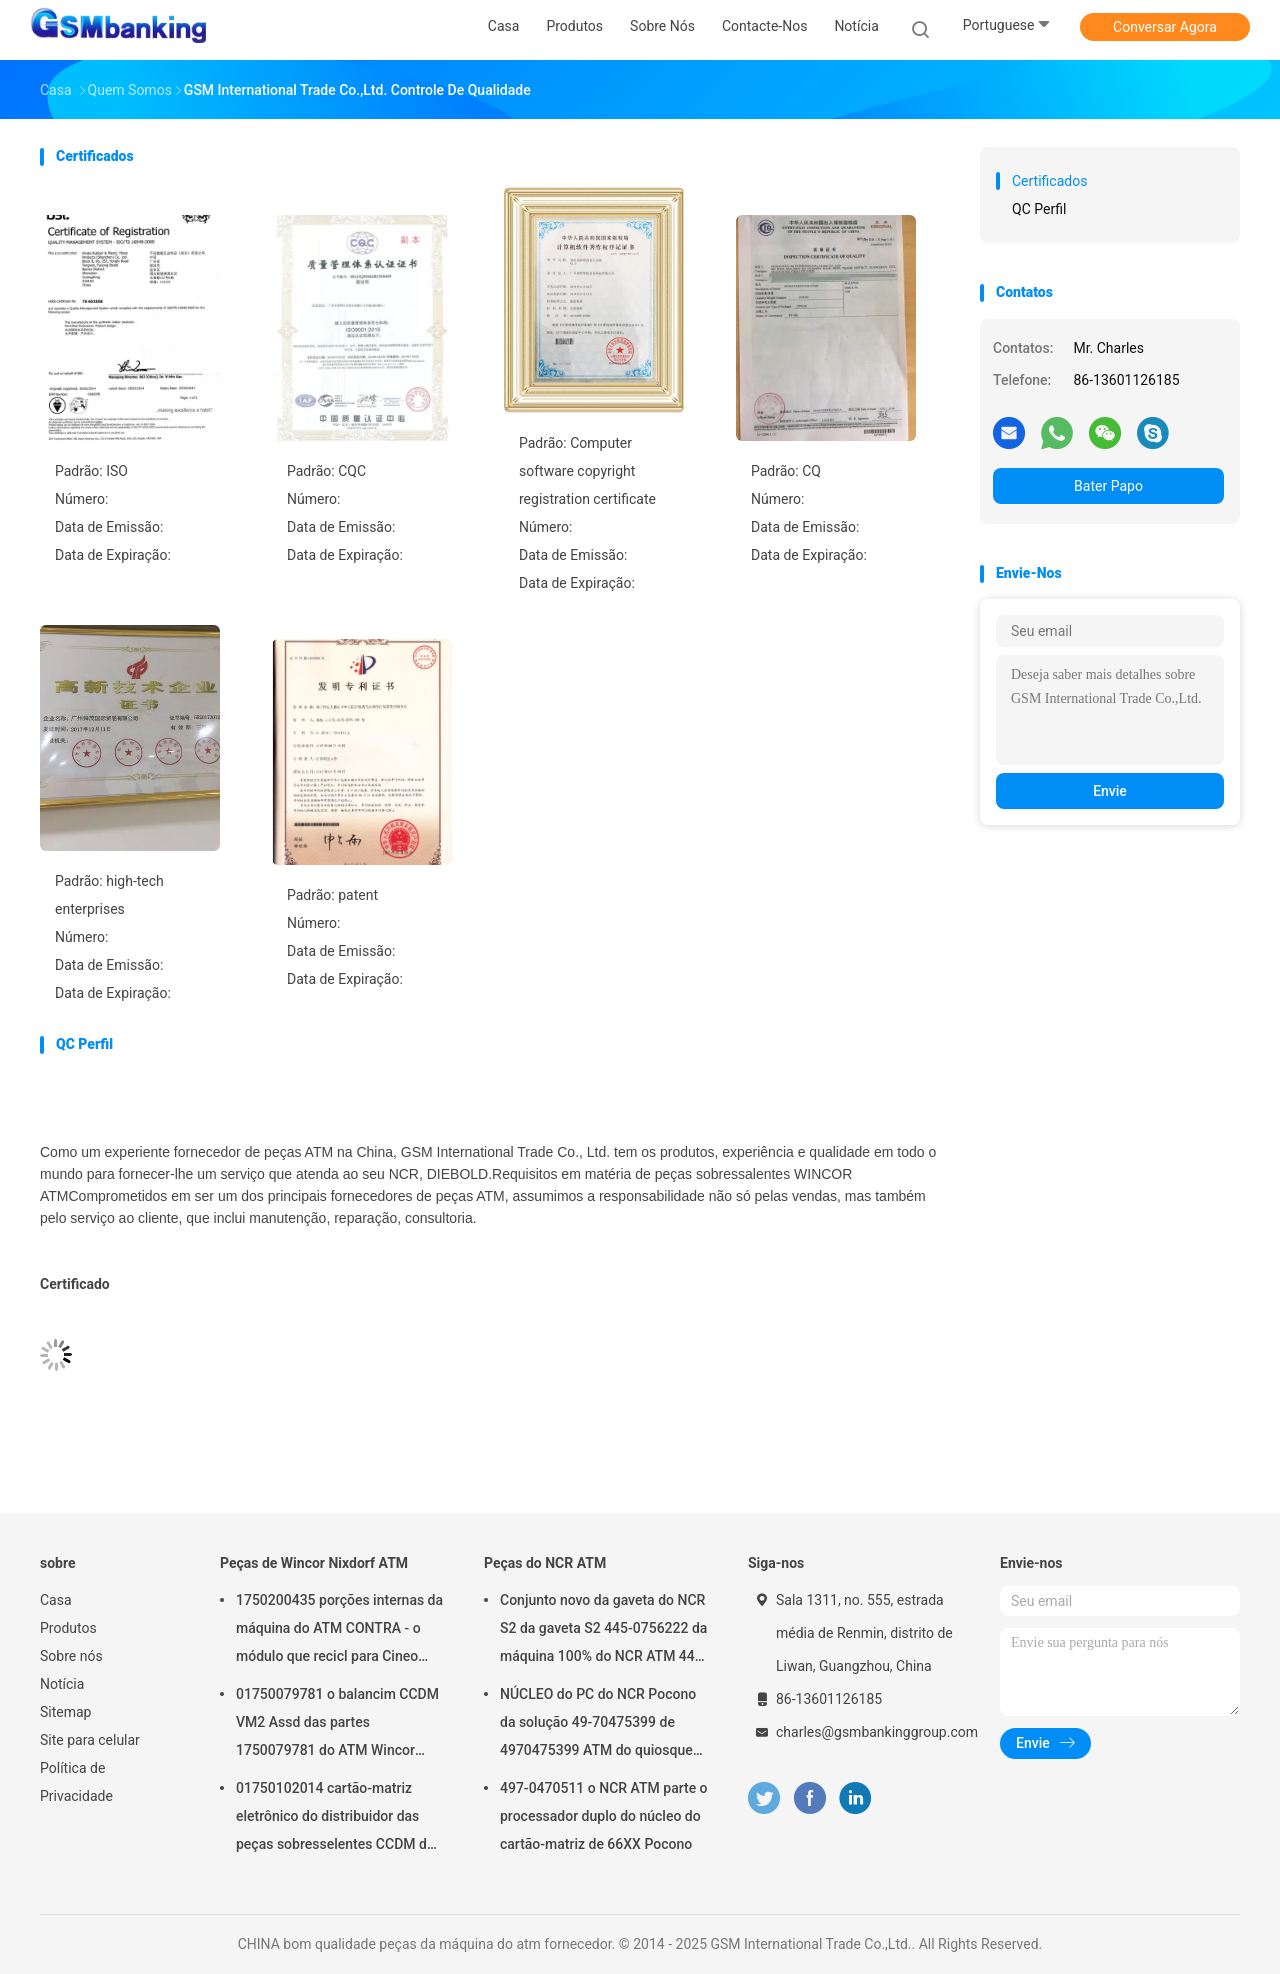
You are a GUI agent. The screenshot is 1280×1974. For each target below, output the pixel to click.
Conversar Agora (1165, 27)
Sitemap (65, 1712)
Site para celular (90, 1740)
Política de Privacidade (76, 1782)
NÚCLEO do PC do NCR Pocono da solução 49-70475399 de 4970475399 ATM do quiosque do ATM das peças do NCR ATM (599, 1725)
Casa (56, 1600)
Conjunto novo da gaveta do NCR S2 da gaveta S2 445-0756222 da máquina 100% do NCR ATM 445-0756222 (603, 1631)
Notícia (62, 1684)
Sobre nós (71, 1656)
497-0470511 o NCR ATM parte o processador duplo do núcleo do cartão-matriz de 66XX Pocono (604, 1816)
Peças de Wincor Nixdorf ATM (314, 1563)
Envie (1110, 791)
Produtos (68, 1628)
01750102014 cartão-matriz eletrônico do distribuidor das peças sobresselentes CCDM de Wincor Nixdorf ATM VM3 (335, 1819)
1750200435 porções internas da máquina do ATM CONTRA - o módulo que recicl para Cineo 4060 (339, 1631)
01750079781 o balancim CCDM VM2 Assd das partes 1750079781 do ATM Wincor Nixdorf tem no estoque (337, 1725)
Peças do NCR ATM (545, 1563)
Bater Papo (1108, 486)
